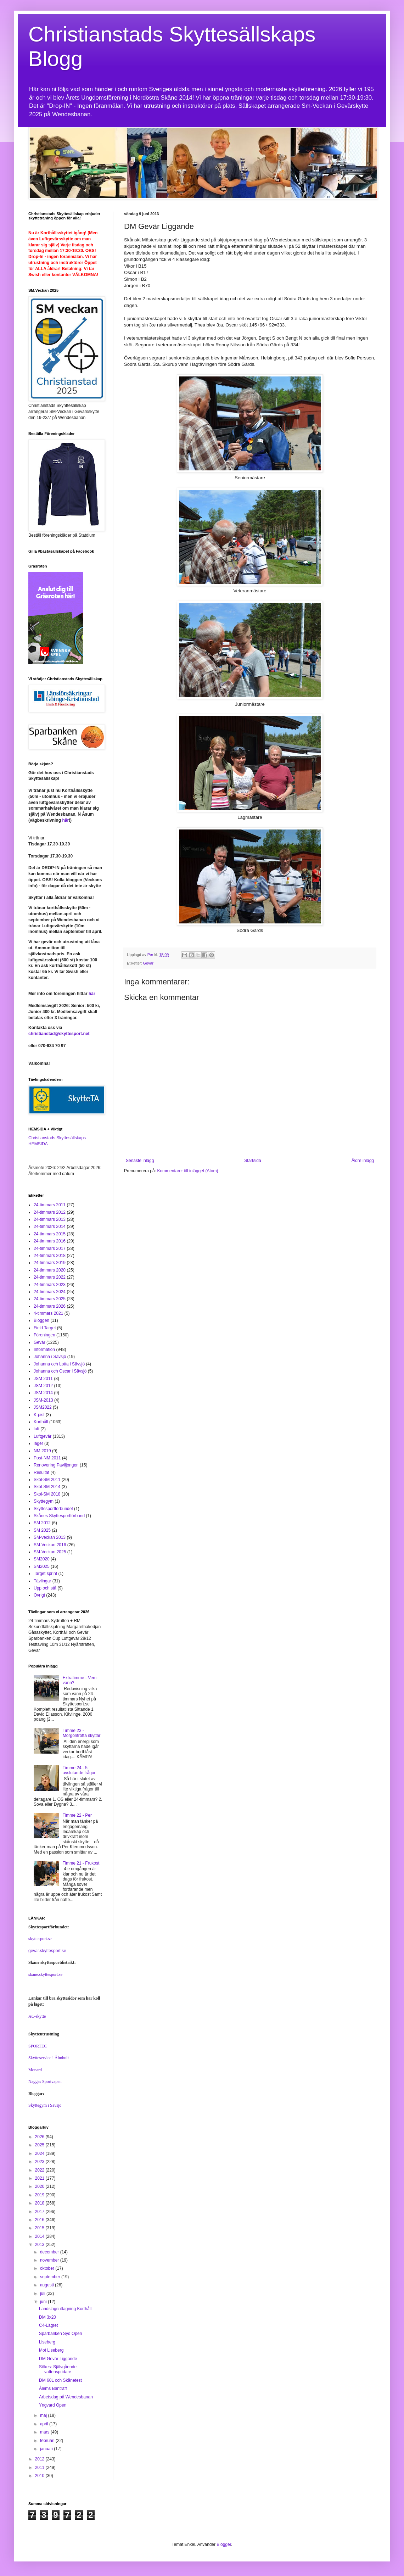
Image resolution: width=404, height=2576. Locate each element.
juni (44, 2301)
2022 (40, 2170)
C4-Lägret (48, 2325)
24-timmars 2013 (50, 1219)
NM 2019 (42, 1450)
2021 (40, 2178)
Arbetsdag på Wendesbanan (66, 2397)
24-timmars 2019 (50, 1262)
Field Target (45, 1327)
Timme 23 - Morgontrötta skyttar (82, 1733)
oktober (47, 2268)
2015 (40, 2227)
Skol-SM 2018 (47, 1494)
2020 (40, 2186)
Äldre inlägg (363, 1160)
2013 (40, 2244)
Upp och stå (45, 1588)
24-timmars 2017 (50, 1248)
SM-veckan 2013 (50, 1537)
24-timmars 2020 (50, 1270)
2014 (40, 2236)
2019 (40, 2194)
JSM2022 (43, 1407)
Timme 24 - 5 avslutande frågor (79, 1770)
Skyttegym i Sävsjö (44, 2105)
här (65, 820)
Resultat (41, 1472)
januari (47, 2448)
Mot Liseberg (51, 2350)
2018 (40, 2203)
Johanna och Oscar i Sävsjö (60, 1371)
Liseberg (47, 2342)
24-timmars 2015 (50, 1233)
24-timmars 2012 (50, 1212)
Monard (35, 2069)
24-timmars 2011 (50, 1204)
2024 (40, 2153)
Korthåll (41, 1421)
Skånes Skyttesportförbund (59, 1515)
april (44, 2423)
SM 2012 (42, 1522)
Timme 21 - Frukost (81, 1863)
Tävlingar (42, 1580)
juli (43, 2293)
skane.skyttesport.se (45, 1974)
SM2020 (42, 1559)
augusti (47, 2284)
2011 (40, 2467)
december (50, 2252)
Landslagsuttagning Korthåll (65, 2308)
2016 (40, 2219)
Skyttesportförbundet (53, 1508)
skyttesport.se (40, 1938)
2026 (40, 2136)
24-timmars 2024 (50, 1291)
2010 (40, 2475)
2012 (40, 2459)
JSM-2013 (43, 1400)
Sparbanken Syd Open (60, 2333)
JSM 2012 (43, 1385)
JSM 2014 (43, 1392)
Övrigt (39, 1595)
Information (44, 1349)
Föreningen (44, 1334)
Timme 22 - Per (77, 1815)
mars (45, 2432)
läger (38, 1443)
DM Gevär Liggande (58, 2358)
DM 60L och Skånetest (60, 2380)
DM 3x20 (47, 2317)
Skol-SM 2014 (47, 1486)
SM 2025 (42, 1530)
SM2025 (42, 1566)
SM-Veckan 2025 (50, 1551)
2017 (40, 2211)
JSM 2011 (43, 1378)
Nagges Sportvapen (45, 2081)
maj (44, 2415)
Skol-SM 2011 (47, 1479)
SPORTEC (37, 2046)
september (50, 2276)
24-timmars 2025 (50, 1298)
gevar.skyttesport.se (47, 1950)
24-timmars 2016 (50, 1241)
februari (48, 2440)
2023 (40, 2161)
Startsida (252, 1160)
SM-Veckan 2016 (50, 1544)
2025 (40, 2144)
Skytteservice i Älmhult (48, 2057)
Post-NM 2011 (47, 1457)
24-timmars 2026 (50, 1306)
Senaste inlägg (140, 1160)
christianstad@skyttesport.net (58, 1033)
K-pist (39, 1414)
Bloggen (41, 1320)
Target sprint (45, 1573)
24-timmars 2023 (50, 1284)
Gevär (148, 963)
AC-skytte (37, 2016)
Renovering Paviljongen (56, 1465)
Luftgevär (42, 1436)
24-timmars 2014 (50, 1226)
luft (36, 1428)
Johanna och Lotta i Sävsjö (59, 1364)
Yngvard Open (52, 2405)
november (50, 2260)
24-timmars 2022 (50, 1277)
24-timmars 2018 (50, 1255)
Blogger (224, 2544)
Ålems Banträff (53, 2388)
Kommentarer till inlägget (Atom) (187, 1170)
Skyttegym (44, 1501)
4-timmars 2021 (48, 1313)
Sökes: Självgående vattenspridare (58, 2369)
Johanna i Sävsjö (50, 1356)
